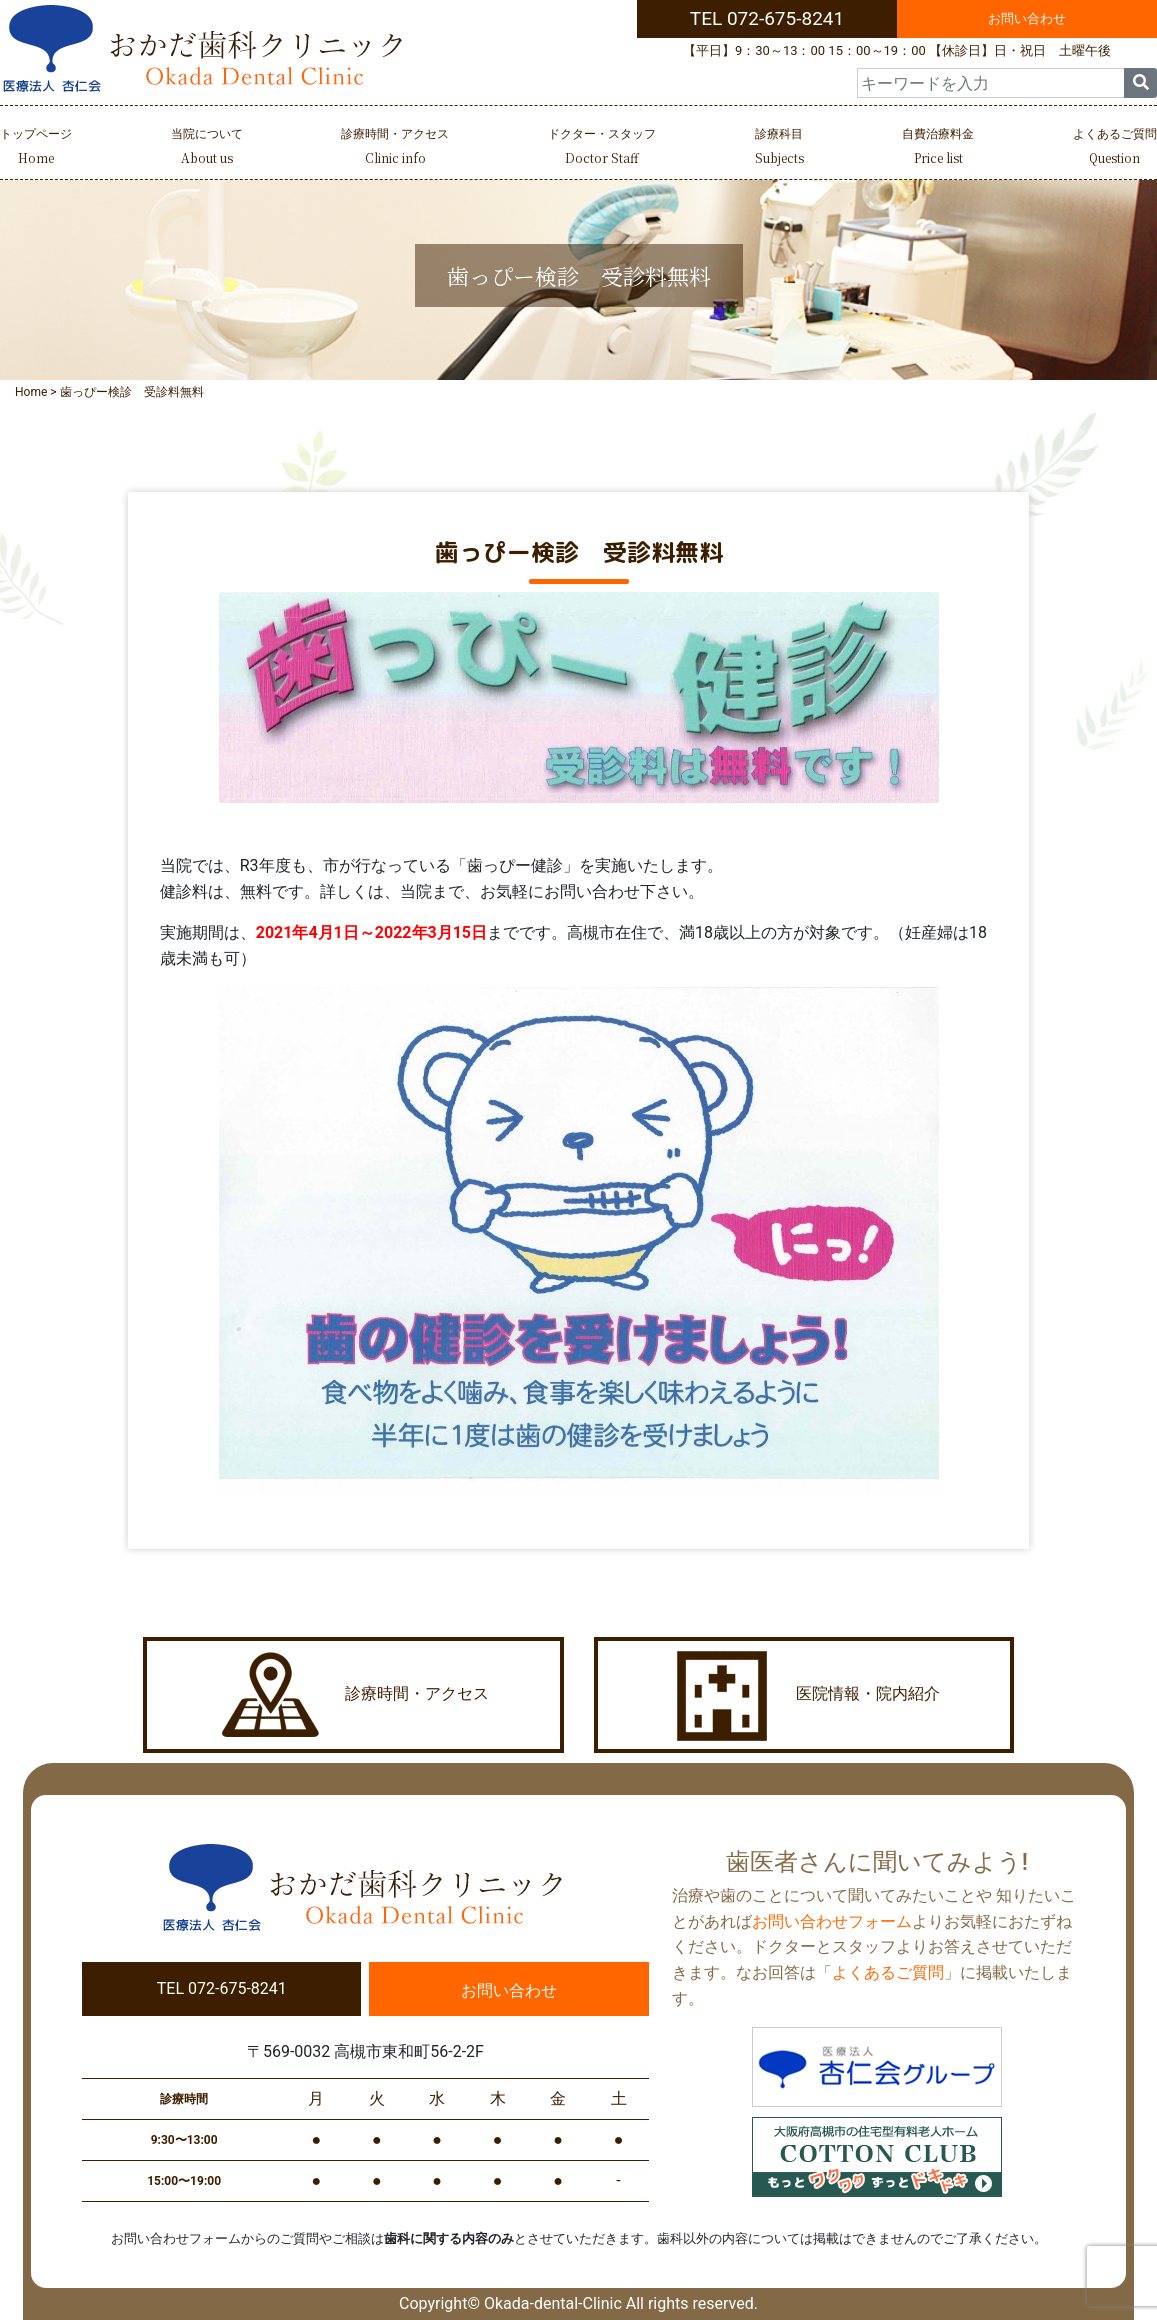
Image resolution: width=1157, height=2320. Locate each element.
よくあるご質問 (1115, 148)
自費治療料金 (938, 148)
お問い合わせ (1027, 18)
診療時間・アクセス (395, 148)
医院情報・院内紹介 (804, 1695)
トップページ (36, 148)
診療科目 (779, 148)
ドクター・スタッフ (602, 148)
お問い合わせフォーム (832, 1921)
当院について (207, 148)
